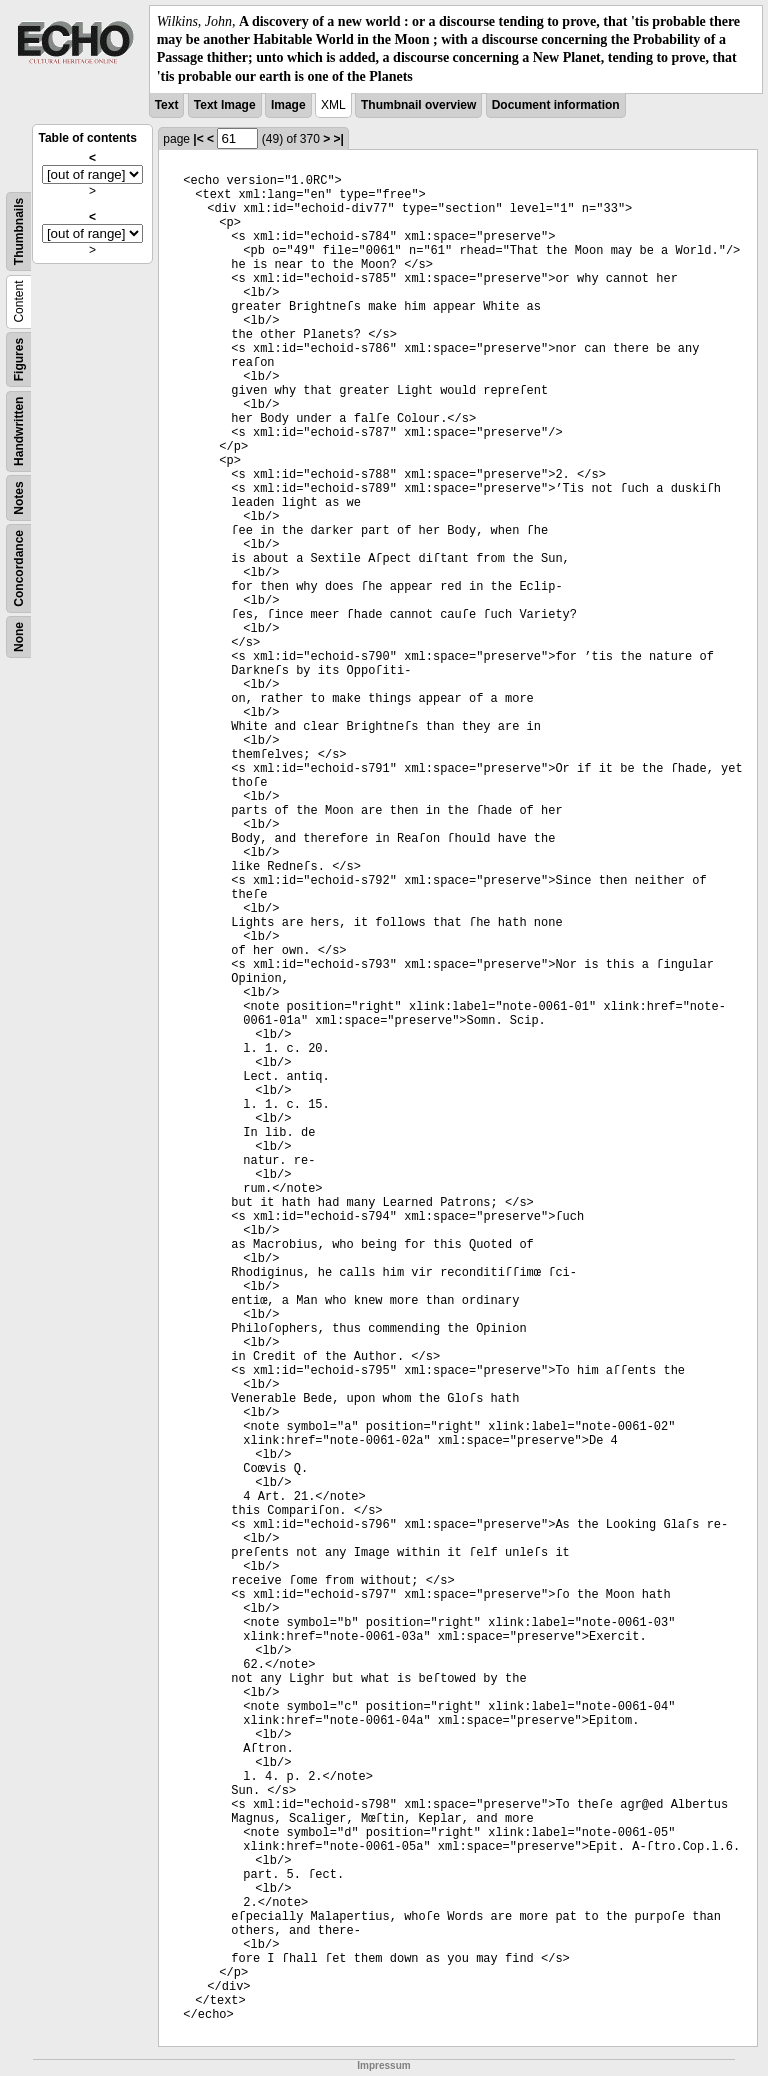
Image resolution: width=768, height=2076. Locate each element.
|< (198, 139)
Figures (19, 359)
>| (339, 139)
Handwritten (19, 430)
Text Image (225, 105)
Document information (556, 105)
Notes (19, 497)
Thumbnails (19, 231)
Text (167, 105)
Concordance (19, 568)
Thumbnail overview (418, 105)
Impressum (383, 2065)
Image (288, 105)
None (19, 637)
